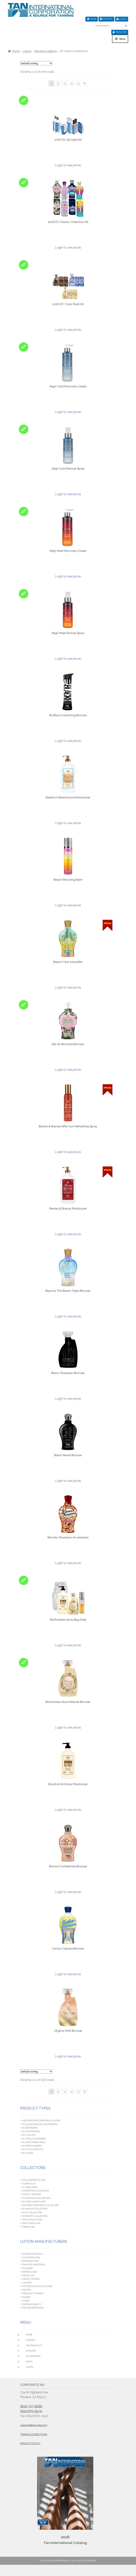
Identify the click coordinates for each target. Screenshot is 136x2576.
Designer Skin (30, 2261)
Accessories (33, 2356)
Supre (25, 2300)
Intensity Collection (34, 2216)
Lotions (27, 51)
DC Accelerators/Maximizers (40, 2124)
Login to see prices (68, 165)
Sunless (31, 2350)
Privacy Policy (30, 2443)
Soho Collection (32, 2219)
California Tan (31, 2257)
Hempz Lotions (31, 2279)
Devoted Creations (45, 51)
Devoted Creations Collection (40, 2205)
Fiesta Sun (28, 2275)
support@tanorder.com (33, 2425)
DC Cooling (29, 2135)
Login (121, 19)
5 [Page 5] (78, 83)
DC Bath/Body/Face (33, 2142)
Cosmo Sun (28, 2183)
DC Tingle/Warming (34, 2138)
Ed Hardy (27, 2268)
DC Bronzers (30, 2128)
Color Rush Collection (36, 2198)
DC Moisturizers (32, 2145)
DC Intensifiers (31, 2131)
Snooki (26, 2297)
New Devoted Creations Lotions (41, 2120)
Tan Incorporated (33, 2307)
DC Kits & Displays (32, 2149)
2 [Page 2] (58, 83)
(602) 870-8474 (31, 2411)
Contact (106, 19)
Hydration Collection (35, 2190)
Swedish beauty (31, 2304)
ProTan (26, 2290)
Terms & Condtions (33, 2434)
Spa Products (34, 2345)
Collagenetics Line (34, 2180)
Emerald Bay (29, 2272)
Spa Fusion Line (31, 2223)
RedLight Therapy (33, 2293)
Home (91, 19)
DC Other (27, 2153)
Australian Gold (32, 2254)
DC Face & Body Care (34, 2201)
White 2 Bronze (31, 2194)
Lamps (29, 2367)
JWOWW (27, 2282)
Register (119, 32)
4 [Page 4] (71, 83)
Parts (29, 2361)
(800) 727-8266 (31, 2406)
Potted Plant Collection (37, 2286)
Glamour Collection (34, 2208)
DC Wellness (30, 2187)
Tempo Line (28, 2227)
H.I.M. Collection (32, 2212)
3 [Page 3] (65, 83)
